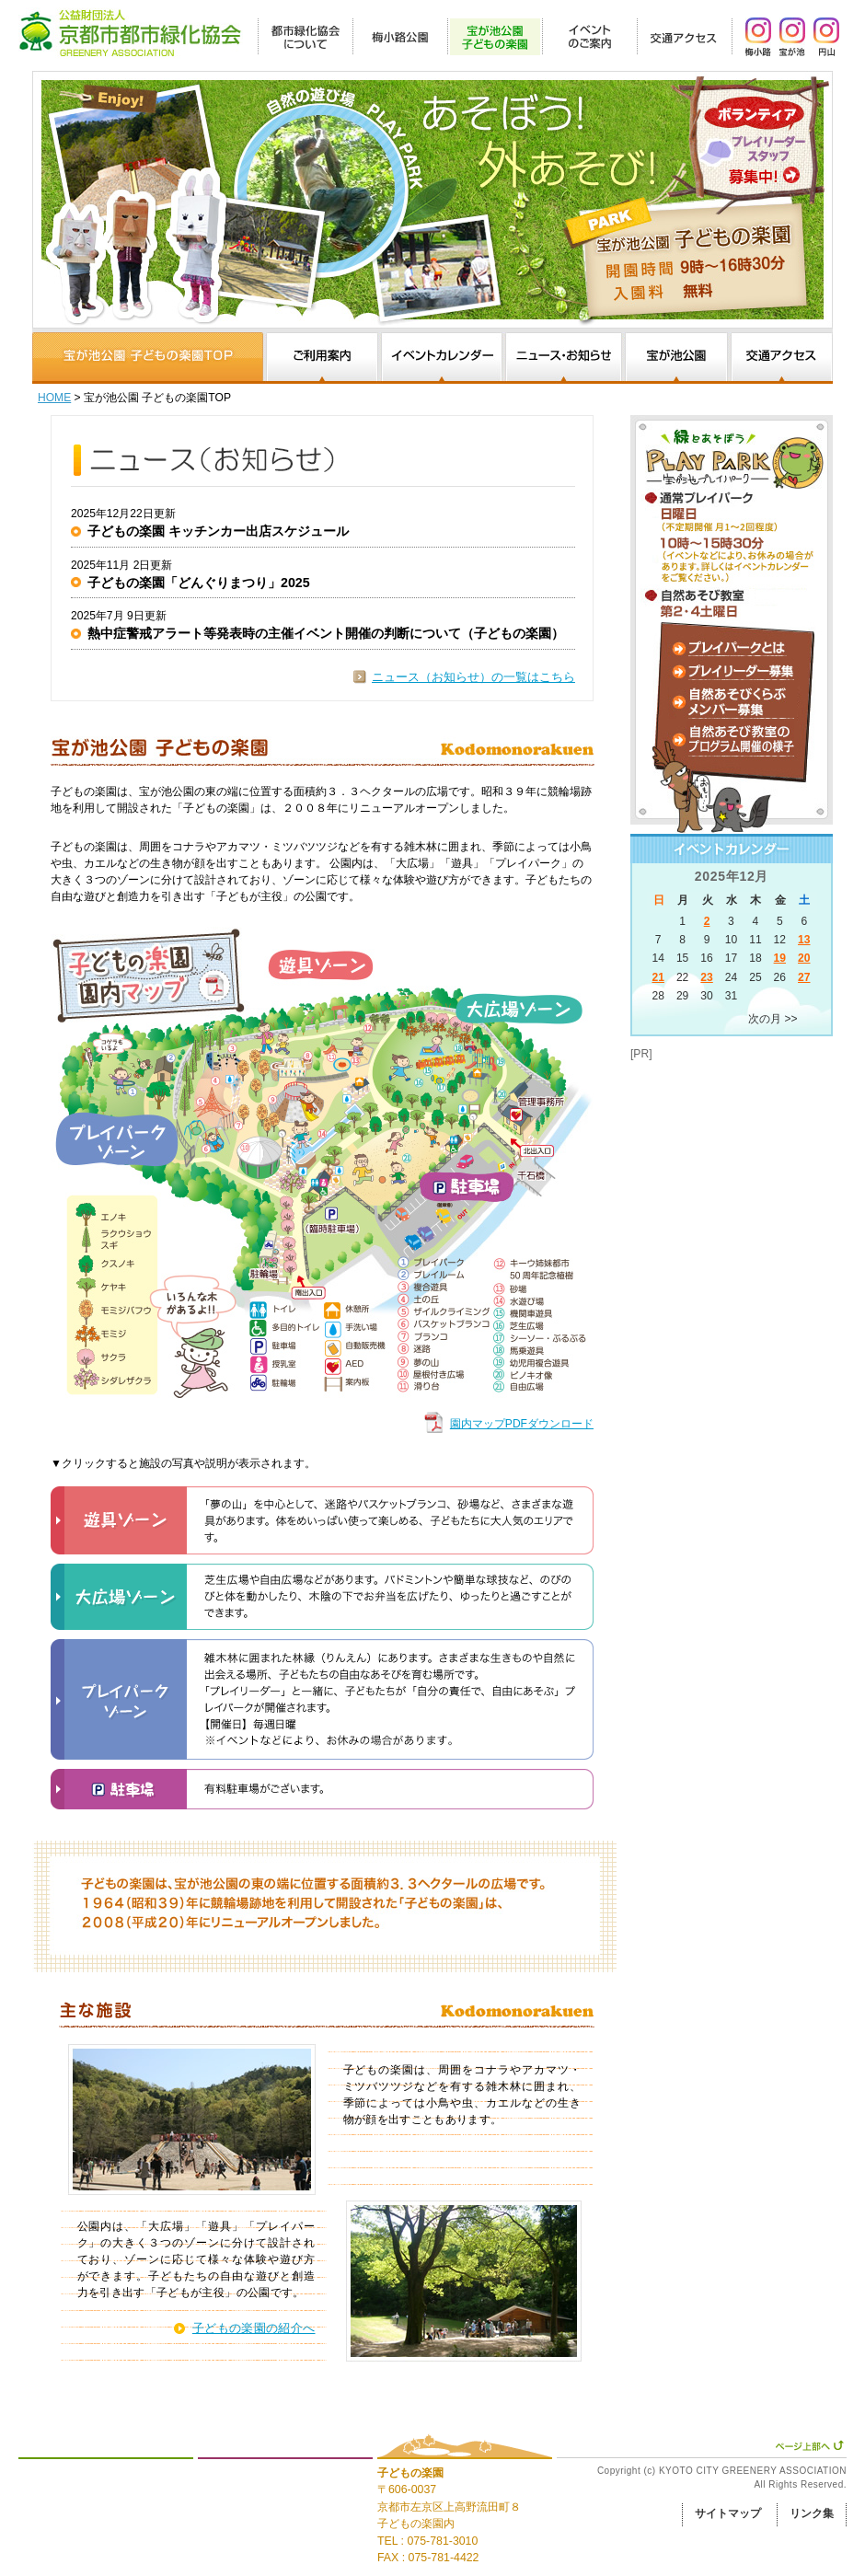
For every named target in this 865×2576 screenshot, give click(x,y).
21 (657, 977)
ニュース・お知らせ (563, 358)
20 (804, 958)
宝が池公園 (676, 358)
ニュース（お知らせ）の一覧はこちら (473, 677)
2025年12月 (731, 876)
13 (804, 939)
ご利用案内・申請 (322, 358)
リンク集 (812, 2513)
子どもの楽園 (410, 2472)
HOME (54, 397)
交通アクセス (782, 358)
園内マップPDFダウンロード (522, 1423)
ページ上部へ (809, 2445)
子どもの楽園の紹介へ (254, 2328)
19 (780, 958)
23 (706, 977)
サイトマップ (728, 2513)
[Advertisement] (722, 1154)
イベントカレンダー (441, 358)
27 (804, 977)
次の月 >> (772, 1018)
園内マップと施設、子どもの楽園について (147, 358)
